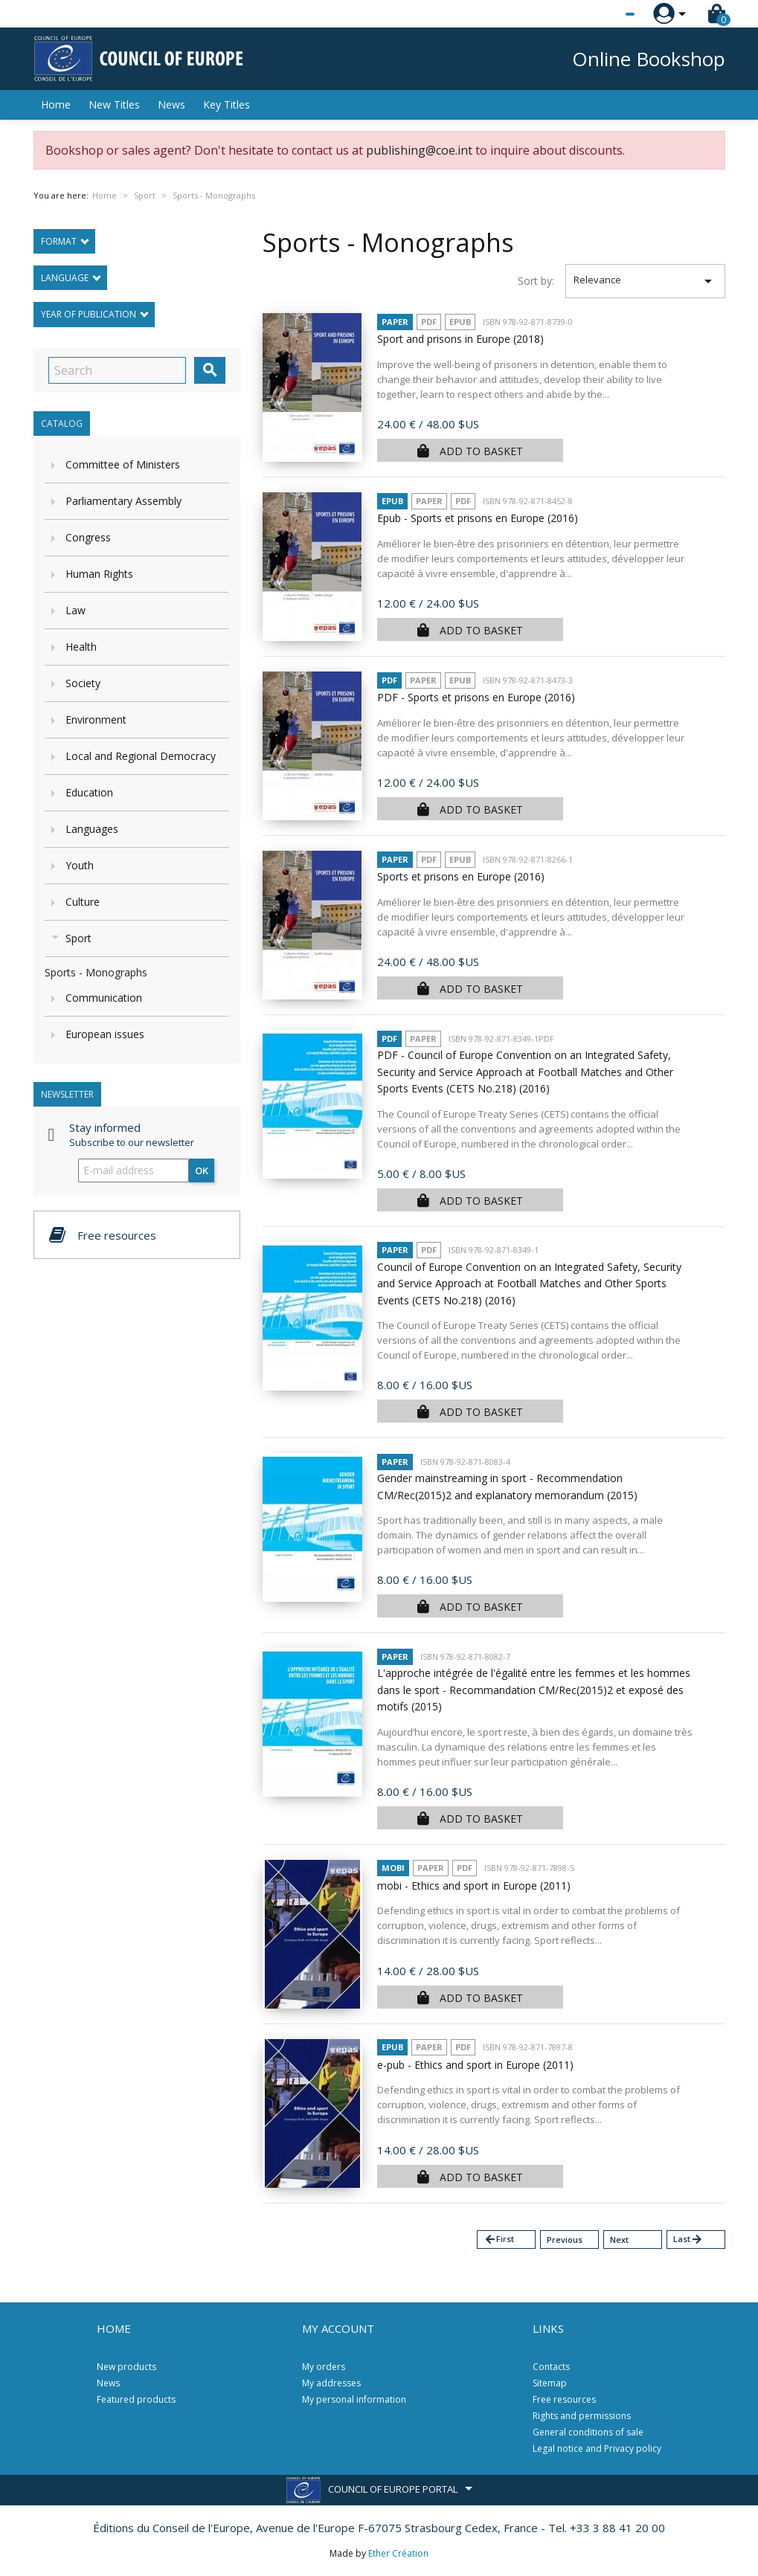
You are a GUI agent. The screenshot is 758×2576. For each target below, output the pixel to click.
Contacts (551, 2366)
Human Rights (99, 574)
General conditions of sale (588, 2432)
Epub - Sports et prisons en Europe (477, 518)
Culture (82, 902)
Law (75, 610)
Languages (91, 829)
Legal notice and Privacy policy (597, 2448)
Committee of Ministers (122, 464)
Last (688, 2239)
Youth (79, 865)
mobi (393, 1867)
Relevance (645, 281)
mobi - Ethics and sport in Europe (474, 1885)
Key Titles (226, 104)
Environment (95, 719)
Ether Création (398, 2553)
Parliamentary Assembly (123, 501)
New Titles (114, 104)
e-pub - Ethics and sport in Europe (475, 2065)
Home (56, 104)
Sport (78, 938)
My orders (323, 2366)
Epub (460, 321)
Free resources (564, 2399)
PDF (429, 321)
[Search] (117, 370)
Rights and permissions (582, 2415)
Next (619, 2239)
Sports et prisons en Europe (461, 876)
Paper (395, 321)
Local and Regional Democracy (140, 756)
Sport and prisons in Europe (460, 339)
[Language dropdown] (602, 14)
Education (89, 792)
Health (81, 647)
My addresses (331, 2383)
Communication (103, 998)
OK (201, 1170)
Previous (564, 2239)
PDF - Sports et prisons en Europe (476, 697)
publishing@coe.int (419, 150)
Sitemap (550, 2383)
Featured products (136, 2399)
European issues (104, 1034)
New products (126, 2366)
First (499, 2239)
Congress (88, 537)
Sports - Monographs (96, 972)
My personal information (354, 2399)
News (171, 104)
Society (82, 683)
